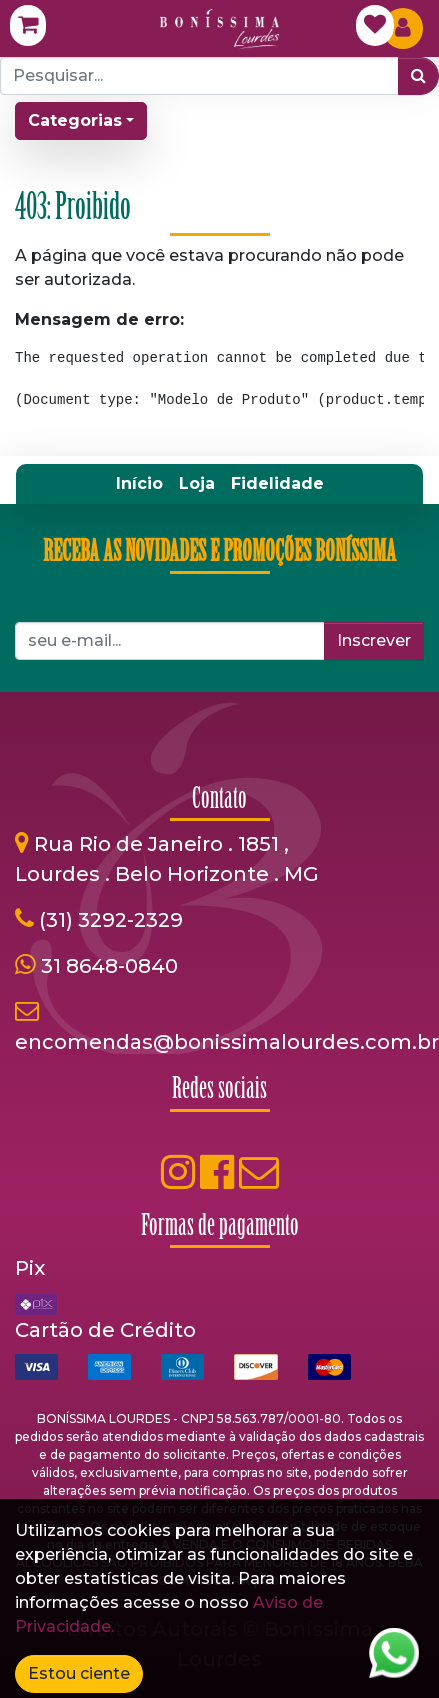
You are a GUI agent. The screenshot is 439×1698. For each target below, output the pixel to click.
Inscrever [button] (374, 640)
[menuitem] (139, 484)
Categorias (75, 120)
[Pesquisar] (418, 76)
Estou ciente (79, 1673)
